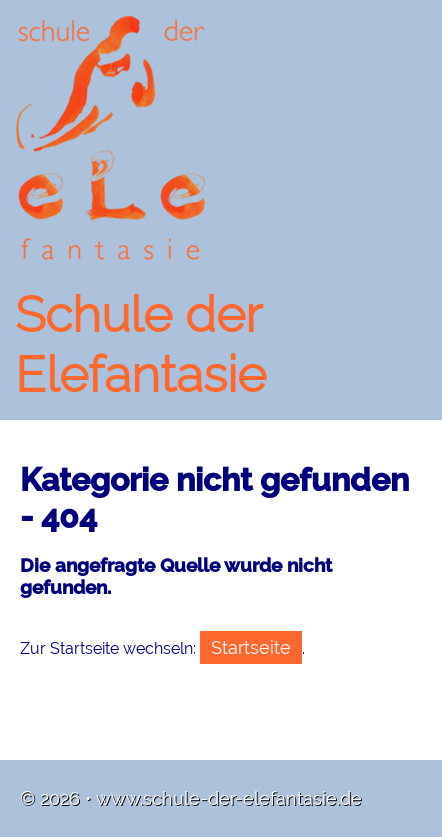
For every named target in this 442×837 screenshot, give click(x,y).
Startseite (251, 647)
